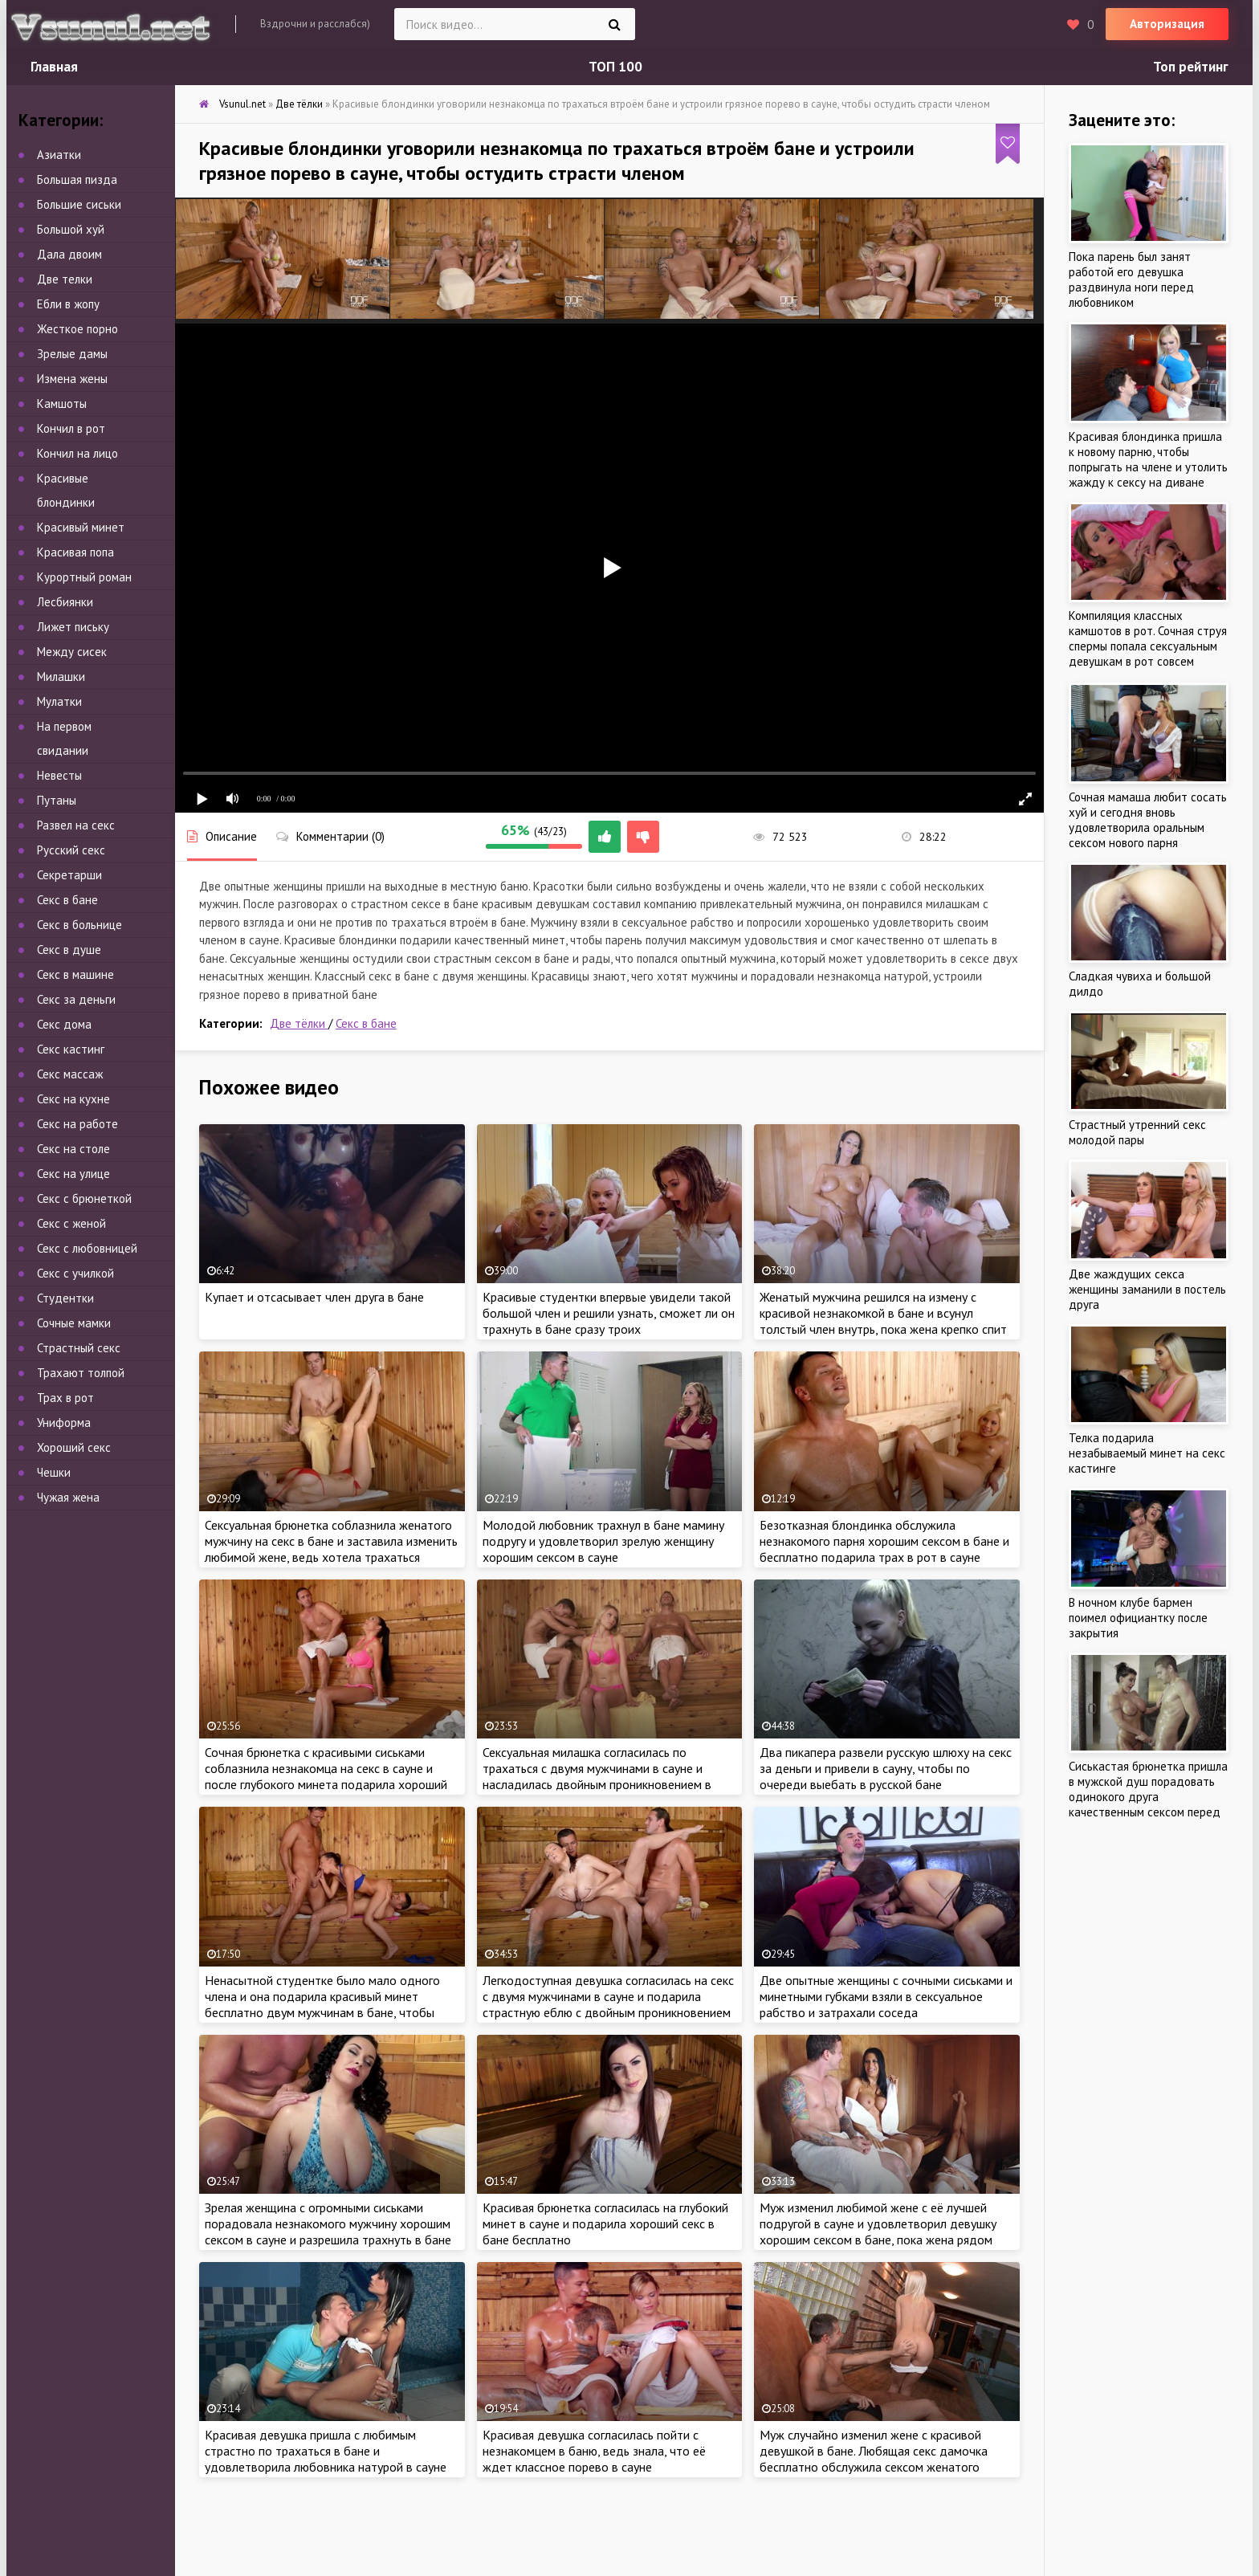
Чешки (54, 1472)
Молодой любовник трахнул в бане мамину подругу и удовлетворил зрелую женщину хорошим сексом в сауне (603, 1541)
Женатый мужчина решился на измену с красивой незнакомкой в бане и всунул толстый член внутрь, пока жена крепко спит (883, 1313)
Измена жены (72, 378)
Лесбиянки (65, 601)
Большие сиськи (79, 204)
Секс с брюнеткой (84, 1198)
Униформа (64, 1422)
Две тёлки (299, 1023)
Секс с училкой (75, 1273)
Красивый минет (80, 527)
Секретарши (69, 874)
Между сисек (72, 651)
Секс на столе (73, 1148)
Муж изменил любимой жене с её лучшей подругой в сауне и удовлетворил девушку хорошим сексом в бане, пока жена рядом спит (878, 2231)
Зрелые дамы (72, 353)
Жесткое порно (77, 328)
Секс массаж (70, 1074)
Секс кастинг (70, 1049)
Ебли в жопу (68, 304)
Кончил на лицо (77, 453)
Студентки (65, 1298)
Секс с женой (71, 1223)
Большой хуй (70, 229)
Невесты (59, 775)
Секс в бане (366, 1023)
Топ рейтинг (1190, 66)
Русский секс (71, 850)
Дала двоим (69, 254)
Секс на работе (77, 1123)
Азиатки (59, 154)
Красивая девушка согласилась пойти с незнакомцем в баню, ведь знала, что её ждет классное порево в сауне (594, 2451)
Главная (54, 66)
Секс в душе (69, 949)
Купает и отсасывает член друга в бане (314, 1297)
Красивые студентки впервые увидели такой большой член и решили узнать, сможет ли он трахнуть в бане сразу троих (609, 1313)
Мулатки (59, 701)
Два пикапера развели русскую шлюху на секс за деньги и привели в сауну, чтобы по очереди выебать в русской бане (886, 1768)
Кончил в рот (71, 428)
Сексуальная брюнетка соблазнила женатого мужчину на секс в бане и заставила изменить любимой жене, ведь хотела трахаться (331, 1541)
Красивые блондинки (66, 490)
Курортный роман (84, 577)
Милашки (61, 676)
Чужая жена (68, 1497)
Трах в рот (65, 1397)
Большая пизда (77, 179)
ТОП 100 (615, 66)
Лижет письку (73, 626)
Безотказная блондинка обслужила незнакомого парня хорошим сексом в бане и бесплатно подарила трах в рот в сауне (884, 1541)
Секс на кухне (73, 1099)
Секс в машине (75, 974)
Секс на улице (73, 1173)
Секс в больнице (79, 924)
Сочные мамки (74, 1323)
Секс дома (64, 1024)
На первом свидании (64, 738)
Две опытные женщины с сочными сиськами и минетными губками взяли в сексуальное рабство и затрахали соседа (886, 1996)
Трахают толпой (80, 1372)
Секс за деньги (76, 999)
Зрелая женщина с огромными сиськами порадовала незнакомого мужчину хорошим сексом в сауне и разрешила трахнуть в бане (328, 2223)
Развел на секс (76, 825)
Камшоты (62, 403)
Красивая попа (75, 552)
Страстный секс (78, 1347)
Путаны (56, 800)
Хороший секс (74, 1447)
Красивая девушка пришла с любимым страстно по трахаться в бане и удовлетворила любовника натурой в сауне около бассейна (325, 2459)
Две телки (64, 279)
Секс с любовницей (87, 1248)
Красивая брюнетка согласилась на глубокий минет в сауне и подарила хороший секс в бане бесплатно (605, 2223)
